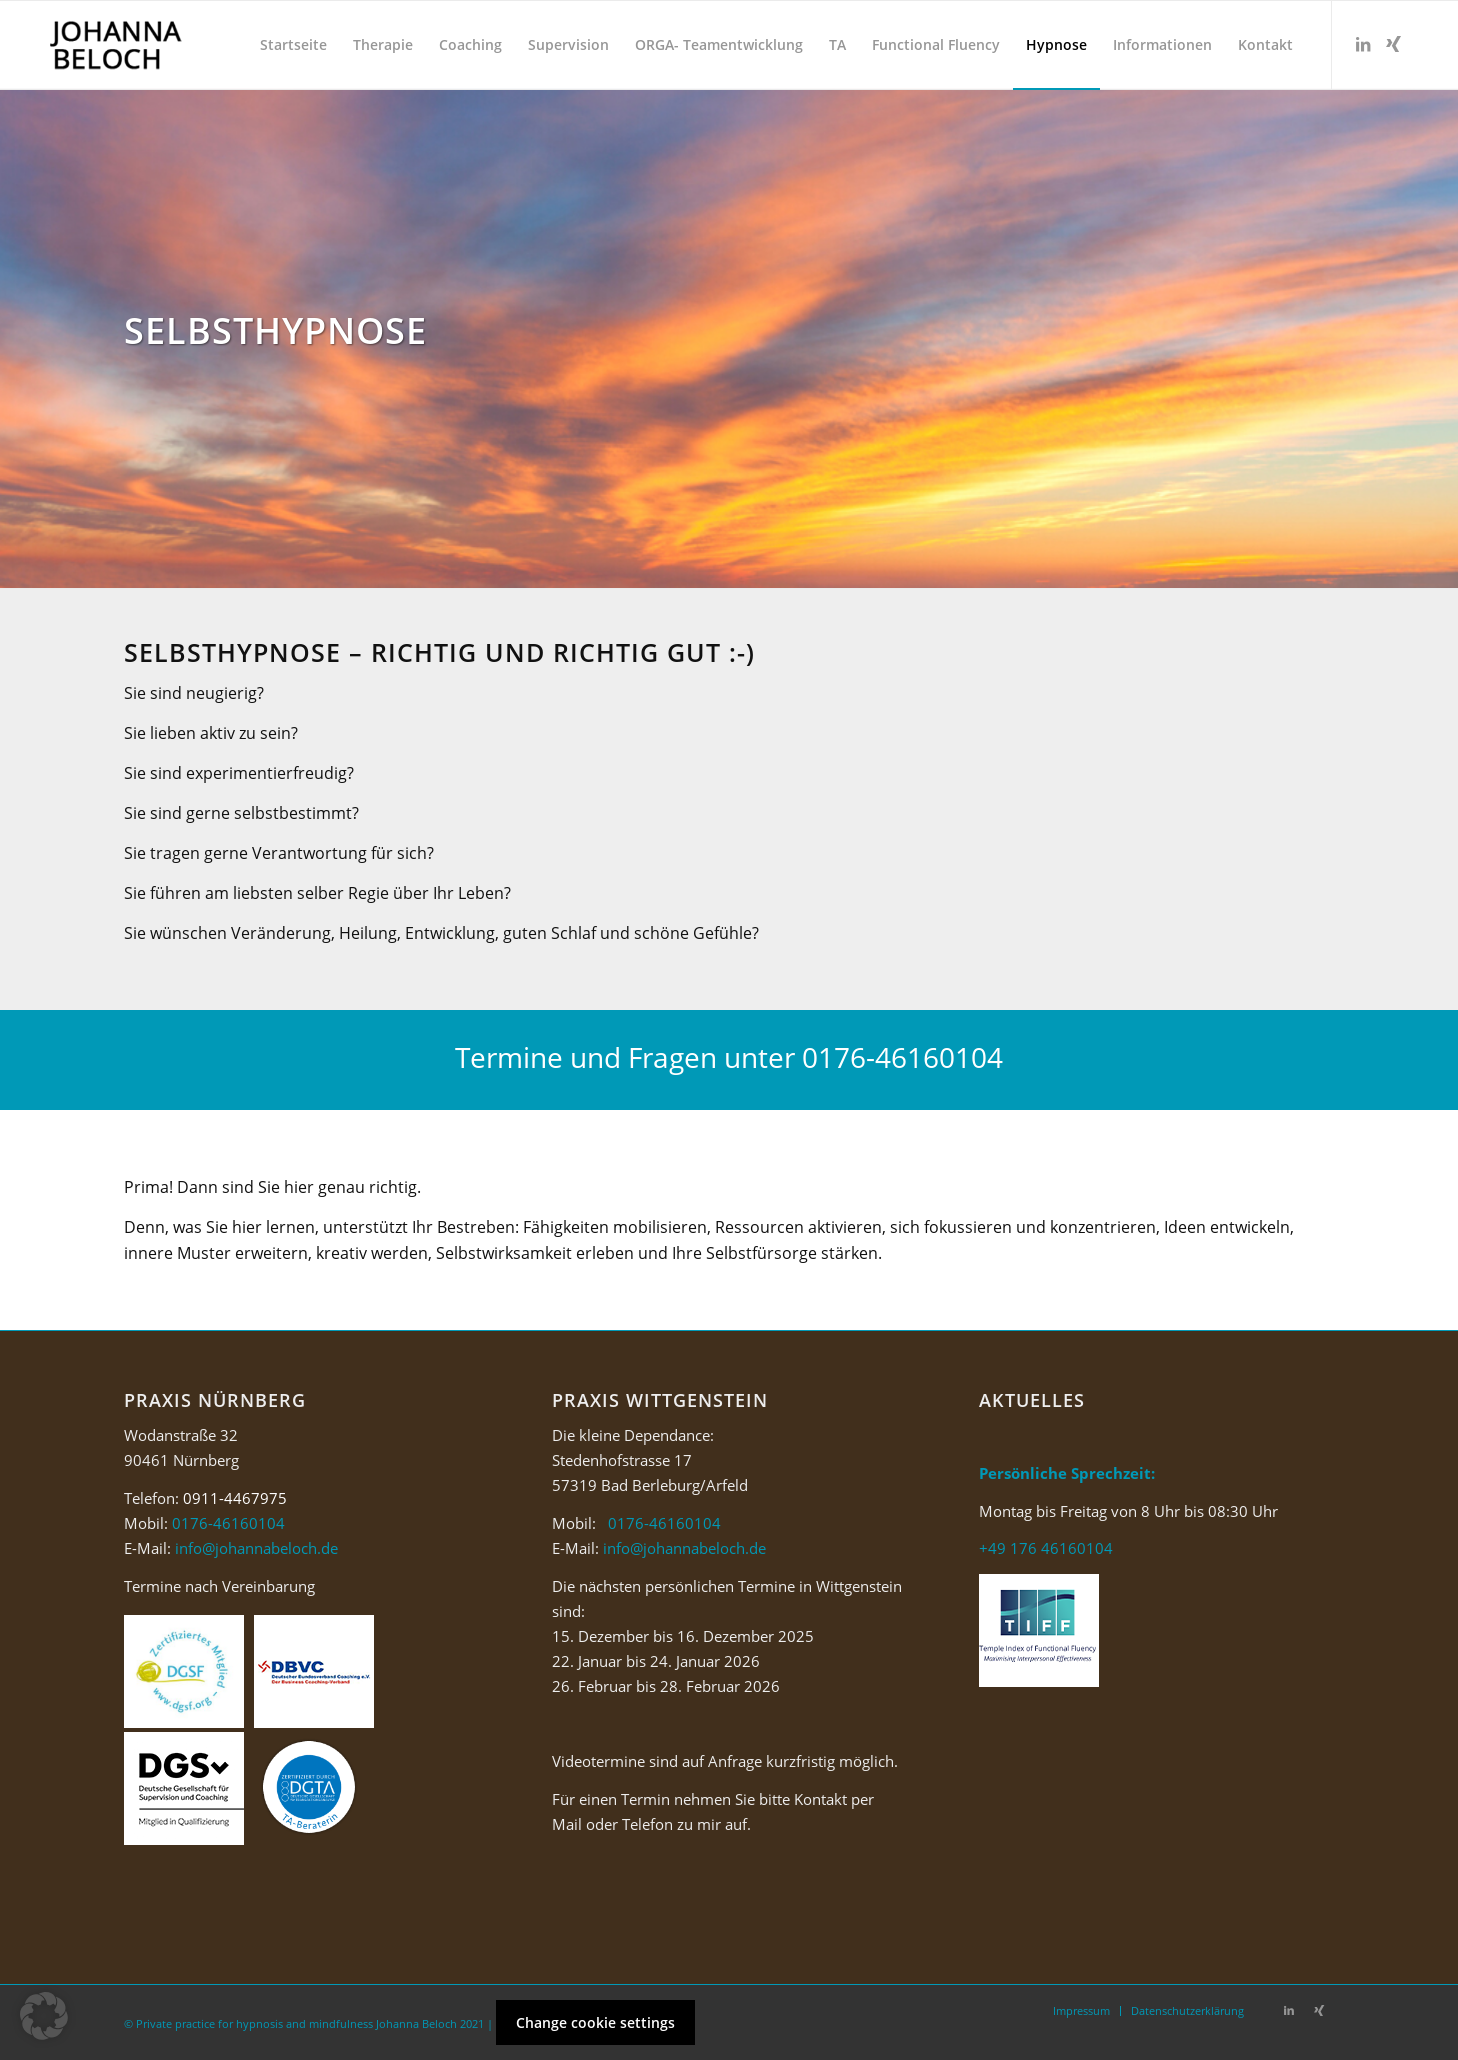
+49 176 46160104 (1046, 1548)
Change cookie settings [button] (595, 2022)
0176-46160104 (902, 1057)
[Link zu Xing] (1393, 44)
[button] (44, 2016)
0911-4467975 (235, 1498)
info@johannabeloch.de (256, 1548)
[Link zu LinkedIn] (1363, 44)
